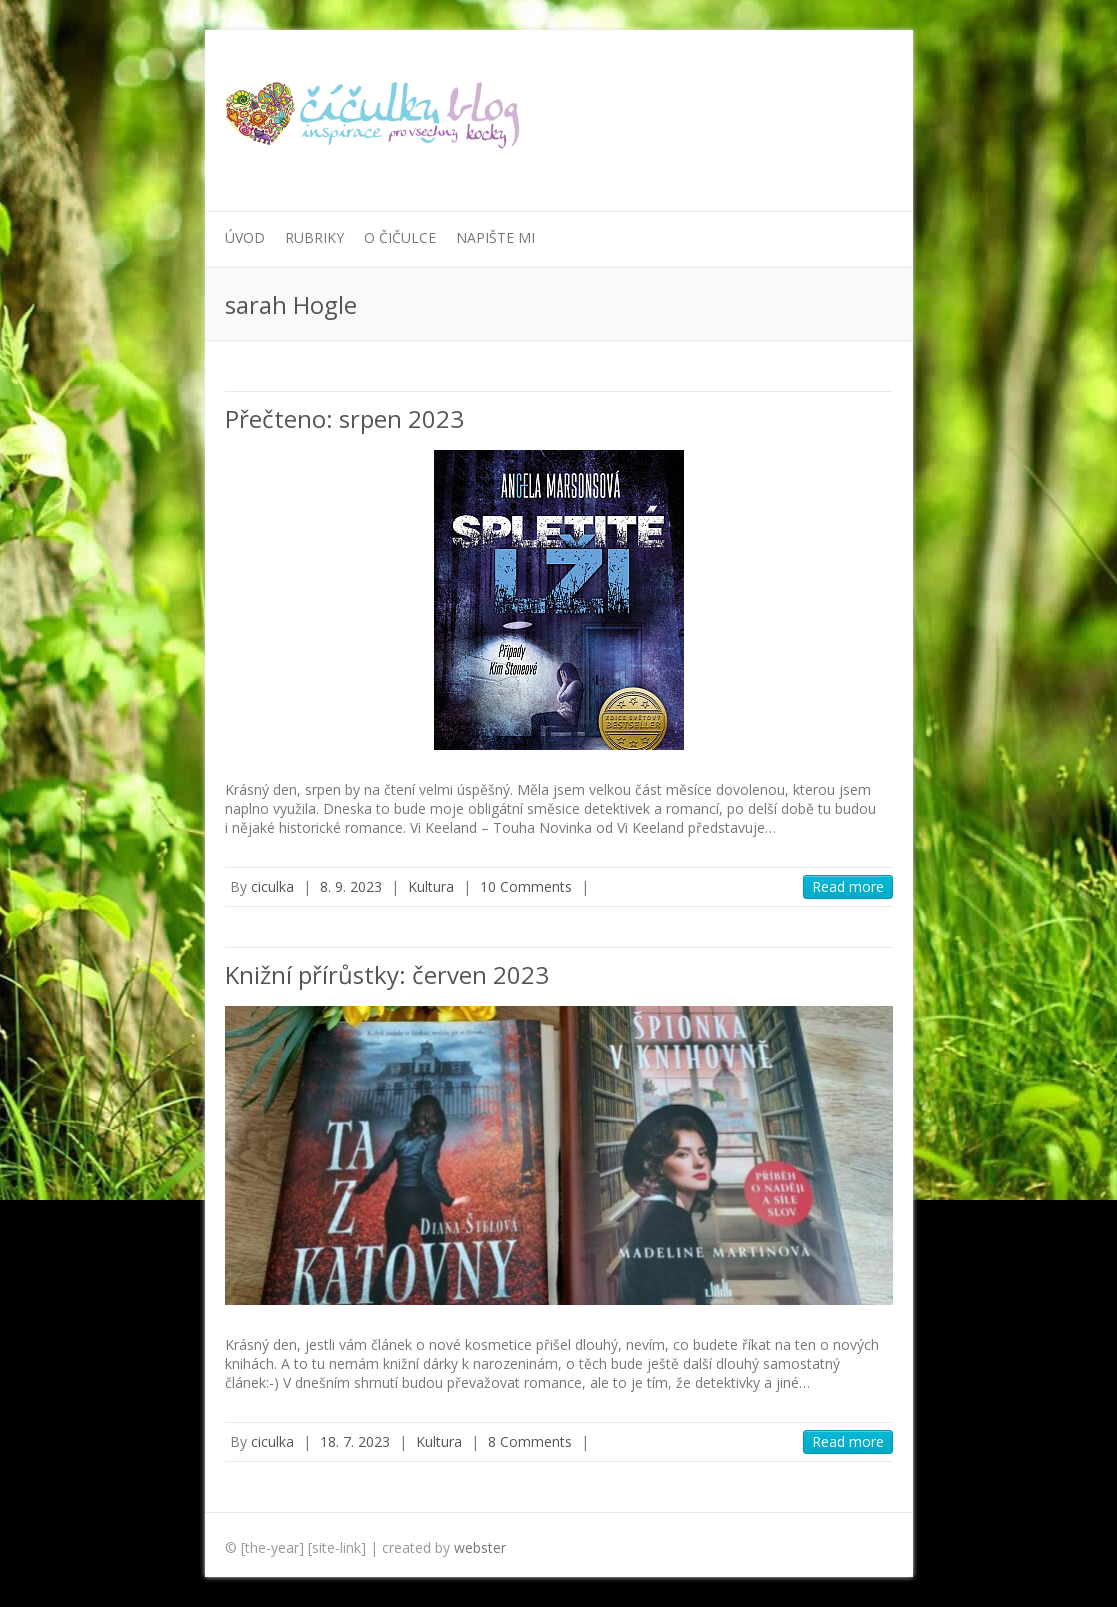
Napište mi (495, 237)
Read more (848, 886)
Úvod (245, 237)
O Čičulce (400, 237)
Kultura (431, 886)
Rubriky (314, 237)
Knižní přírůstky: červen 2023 (387, 974)
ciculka (272, 886)
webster (480, 1547)
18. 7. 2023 (355, 1441)
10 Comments (526, 886)
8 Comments (530, 1441)
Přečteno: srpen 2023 (344, 418)
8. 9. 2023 (351, 886)
